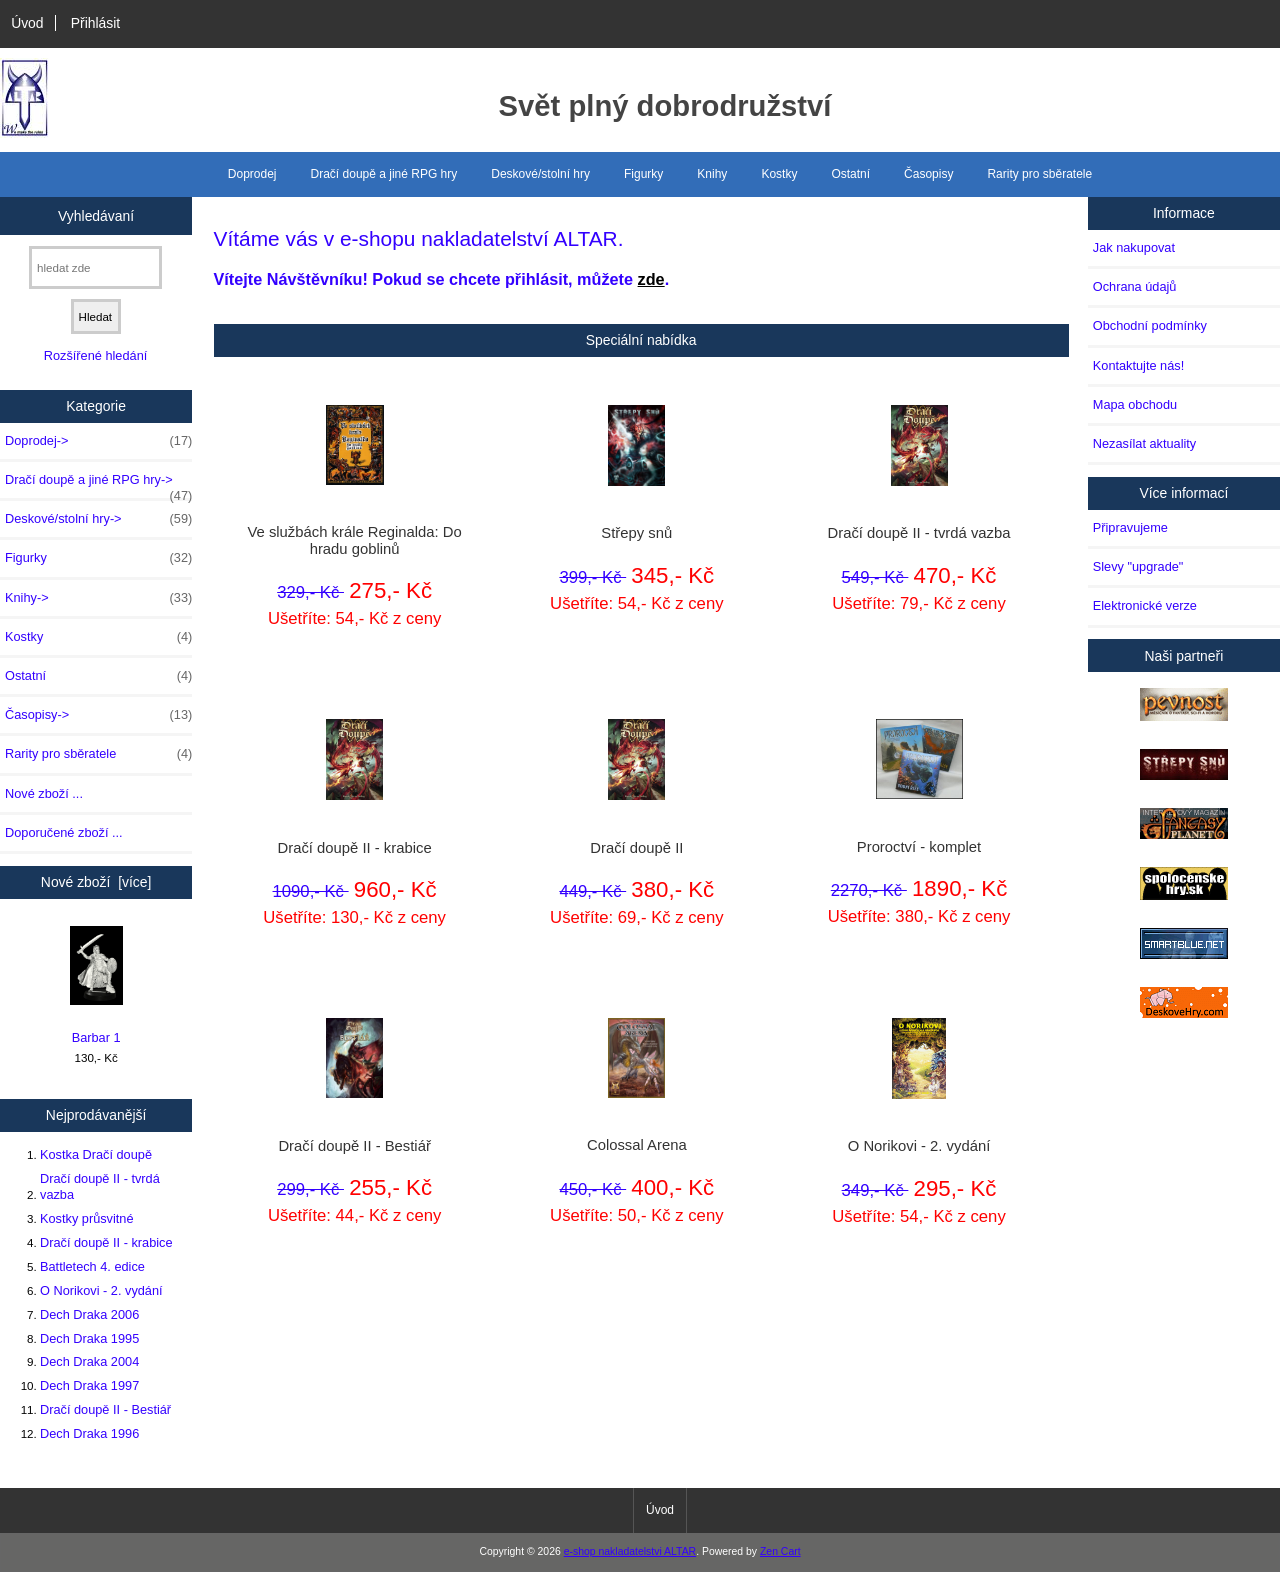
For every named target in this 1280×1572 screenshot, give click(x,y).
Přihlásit (95, 23)
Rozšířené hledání (95, 355)
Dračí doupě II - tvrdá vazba (100, 1186)
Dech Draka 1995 (89, 1338)
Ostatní (850, 174)
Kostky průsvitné (87, 1218)
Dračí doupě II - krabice (106, 1242)
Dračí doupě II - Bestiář (105, 1409)
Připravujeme (1130, 527)
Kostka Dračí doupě (96, 1154)
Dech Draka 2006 (89, 1314)
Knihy (712, 174)
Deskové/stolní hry (540, 174)
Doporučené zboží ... (64, 832)
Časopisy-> (98, 715)
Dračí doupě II (636, 848)
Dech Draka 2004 (89, 1361)
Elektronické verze (1145, 605)
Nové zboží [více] (96, 882)
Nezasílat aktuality (1144, 443)
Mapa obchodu (1135, 404)
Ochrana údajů (1135, 286)
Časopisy (928, 174)
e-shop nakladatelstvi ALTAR (630, 1551)
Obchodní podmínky (1150, 325)
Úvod (27, 23)
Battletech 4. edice (92, 1266)
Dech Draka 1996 (89, 1433)
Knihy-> (98, 598)
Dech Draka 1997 (89, 1385)
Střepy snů (636, 533)
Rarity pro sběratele (1039, 174)
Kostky (779, 174)
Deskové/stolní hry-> (98, 519)
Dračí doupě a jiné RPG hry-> (98, 485)
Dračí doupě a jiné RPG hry (384, 174)
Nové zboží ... (44, 793)
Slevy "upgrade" (1138, 566)
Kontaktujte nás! (1138, 365)
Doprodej (252, 174)
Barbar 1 (96, 985)
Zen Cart (780, 1551)
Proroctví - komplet (919, 847)
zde (651, 279)
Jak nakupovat (1134, 247)
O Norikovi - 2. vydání (101, 1290)
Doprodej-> (98, 441)
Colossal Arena (637, 1145)
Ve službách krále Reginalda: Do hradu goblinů (354, 540)
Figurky (643, 174)
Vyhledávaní (96, 215)
